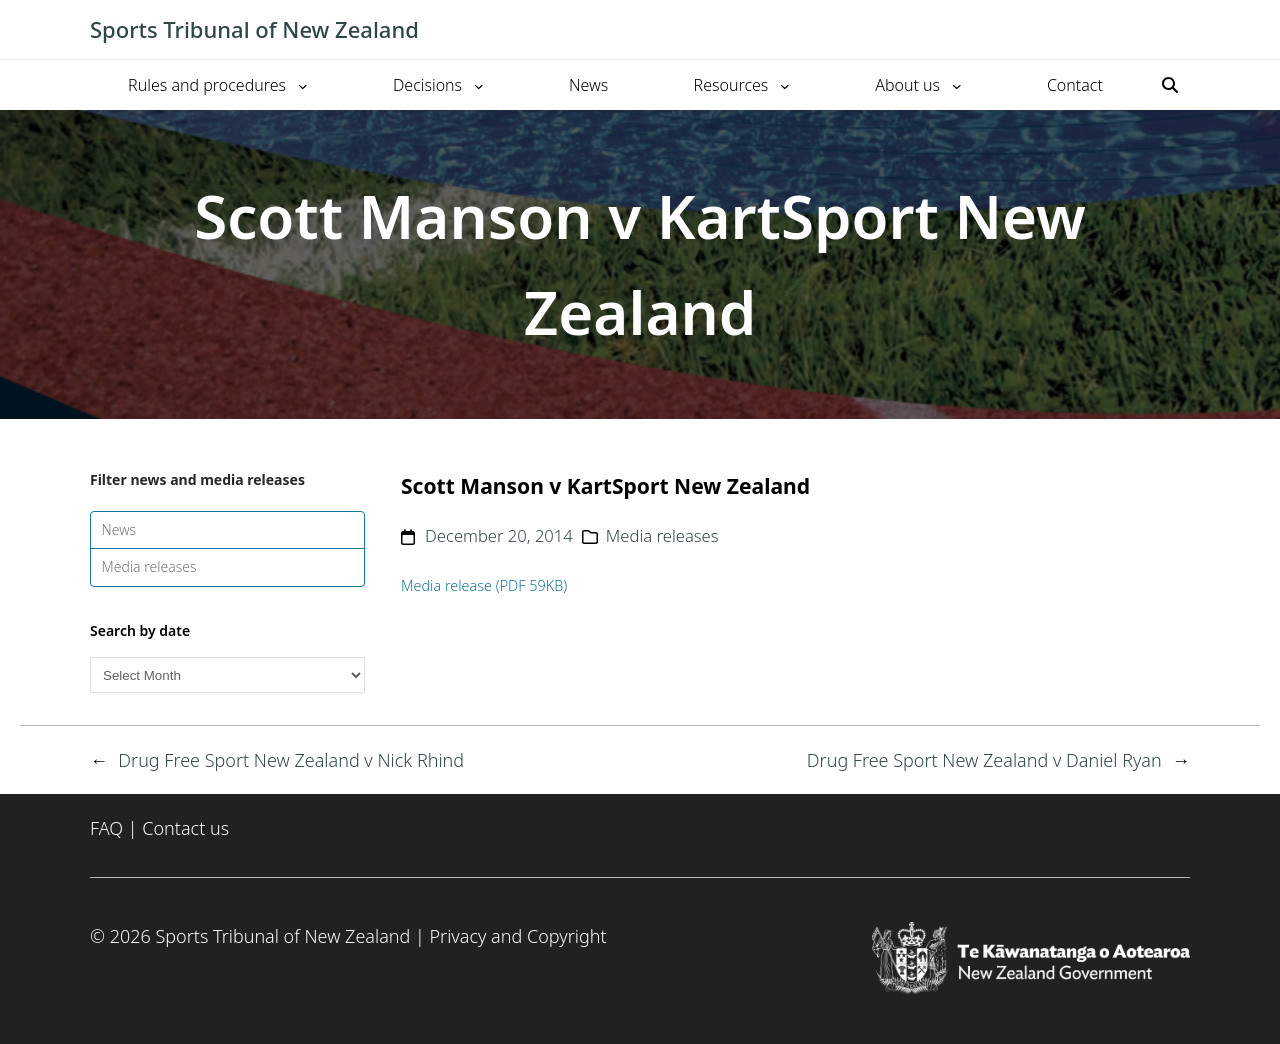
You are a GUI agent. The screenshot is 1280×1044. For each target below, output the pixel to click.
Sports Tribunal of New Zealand (254, 29)
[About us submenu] (957, 85)
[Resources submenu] (785, 85)
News (119, 529)
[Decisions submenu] (479, 85)
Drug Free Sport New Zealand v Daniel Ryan (984, 760)
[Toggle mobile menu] (1180, 30)
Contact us (185, 828)
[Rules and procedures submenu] (303, 85)
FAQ (106, 828)
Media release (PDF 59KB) (484, 585)
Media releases (149, 566)
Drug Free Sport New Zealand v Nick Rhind (291, 760)
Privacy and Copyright (517, 936)
